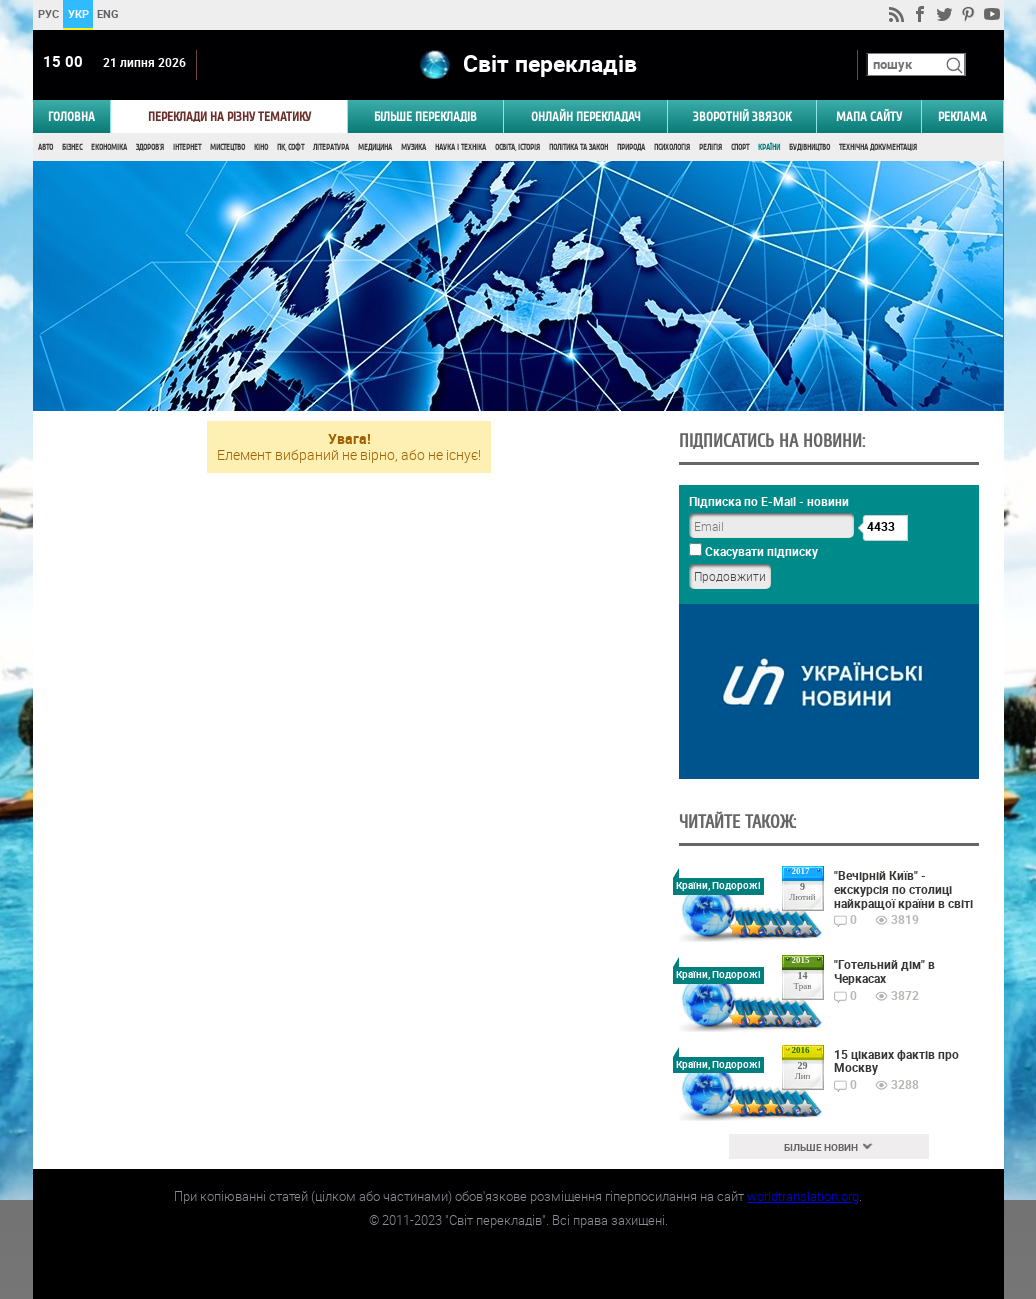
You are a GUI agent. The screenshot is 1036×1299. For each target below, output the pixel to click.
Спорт (740, 147)
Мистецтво (227, 147)
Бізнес (72, 147)
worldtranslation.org (803, 1196)
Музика (413, 147)
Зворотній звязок (742, 116)
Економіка (109, 147)
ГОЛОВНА (71, 116)
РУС (47, 13)
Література (331, 147)
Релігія (710, 147)
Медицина (375, 147)
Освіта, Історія (517, 147)
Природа (631, 147)
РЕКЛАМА (962, 116)
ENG (108, 13)
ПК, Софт (290, 147)
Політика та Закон (578, 147)
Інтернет (187, 147)
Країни (769, 147)
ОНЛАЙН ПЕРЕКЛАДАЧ (586, 116)
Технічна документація (878, 147)
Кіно (261, 147)
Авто (45, 147)
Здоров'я (150, 147)
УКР (77, 13)
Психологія (672, 147)
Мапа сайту (869, 116)
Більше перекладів (425, 116)
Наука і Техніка (460, 147)
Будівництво (809, 147)
